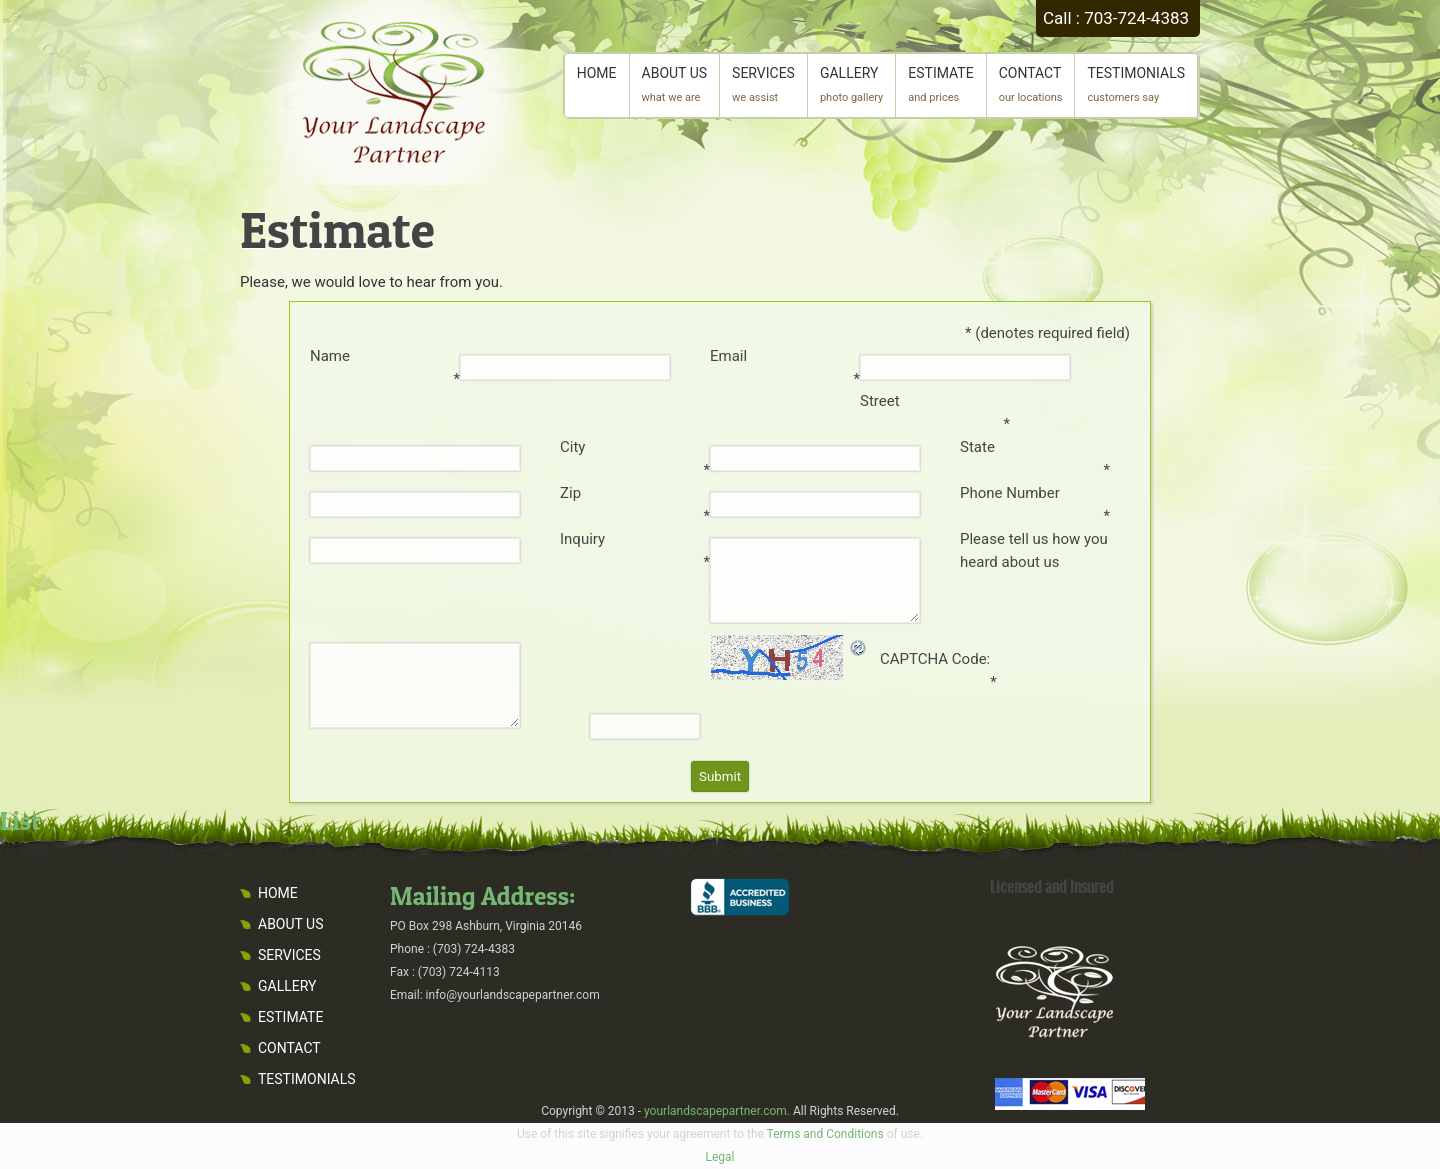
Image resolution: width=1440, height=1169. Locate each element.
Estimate (337, 229)
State (977, 447)
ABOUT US (675, 84)
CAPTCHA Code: (935, 659)
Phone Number (1010, 493)
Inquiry (582, 539)
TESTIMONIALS (1136, 84)
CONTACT (1031, 84)
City (572, 447)
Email (728, 356)
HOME (597, 84)
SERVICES (763, 84)
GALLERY (851, 84)
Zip (570, 493)
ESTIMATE (940, 84)
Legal (719, 1157)
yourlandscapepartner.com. (717, 1111)
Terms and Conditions (825, 1134)
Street (880, 401)
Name (330, 356)
